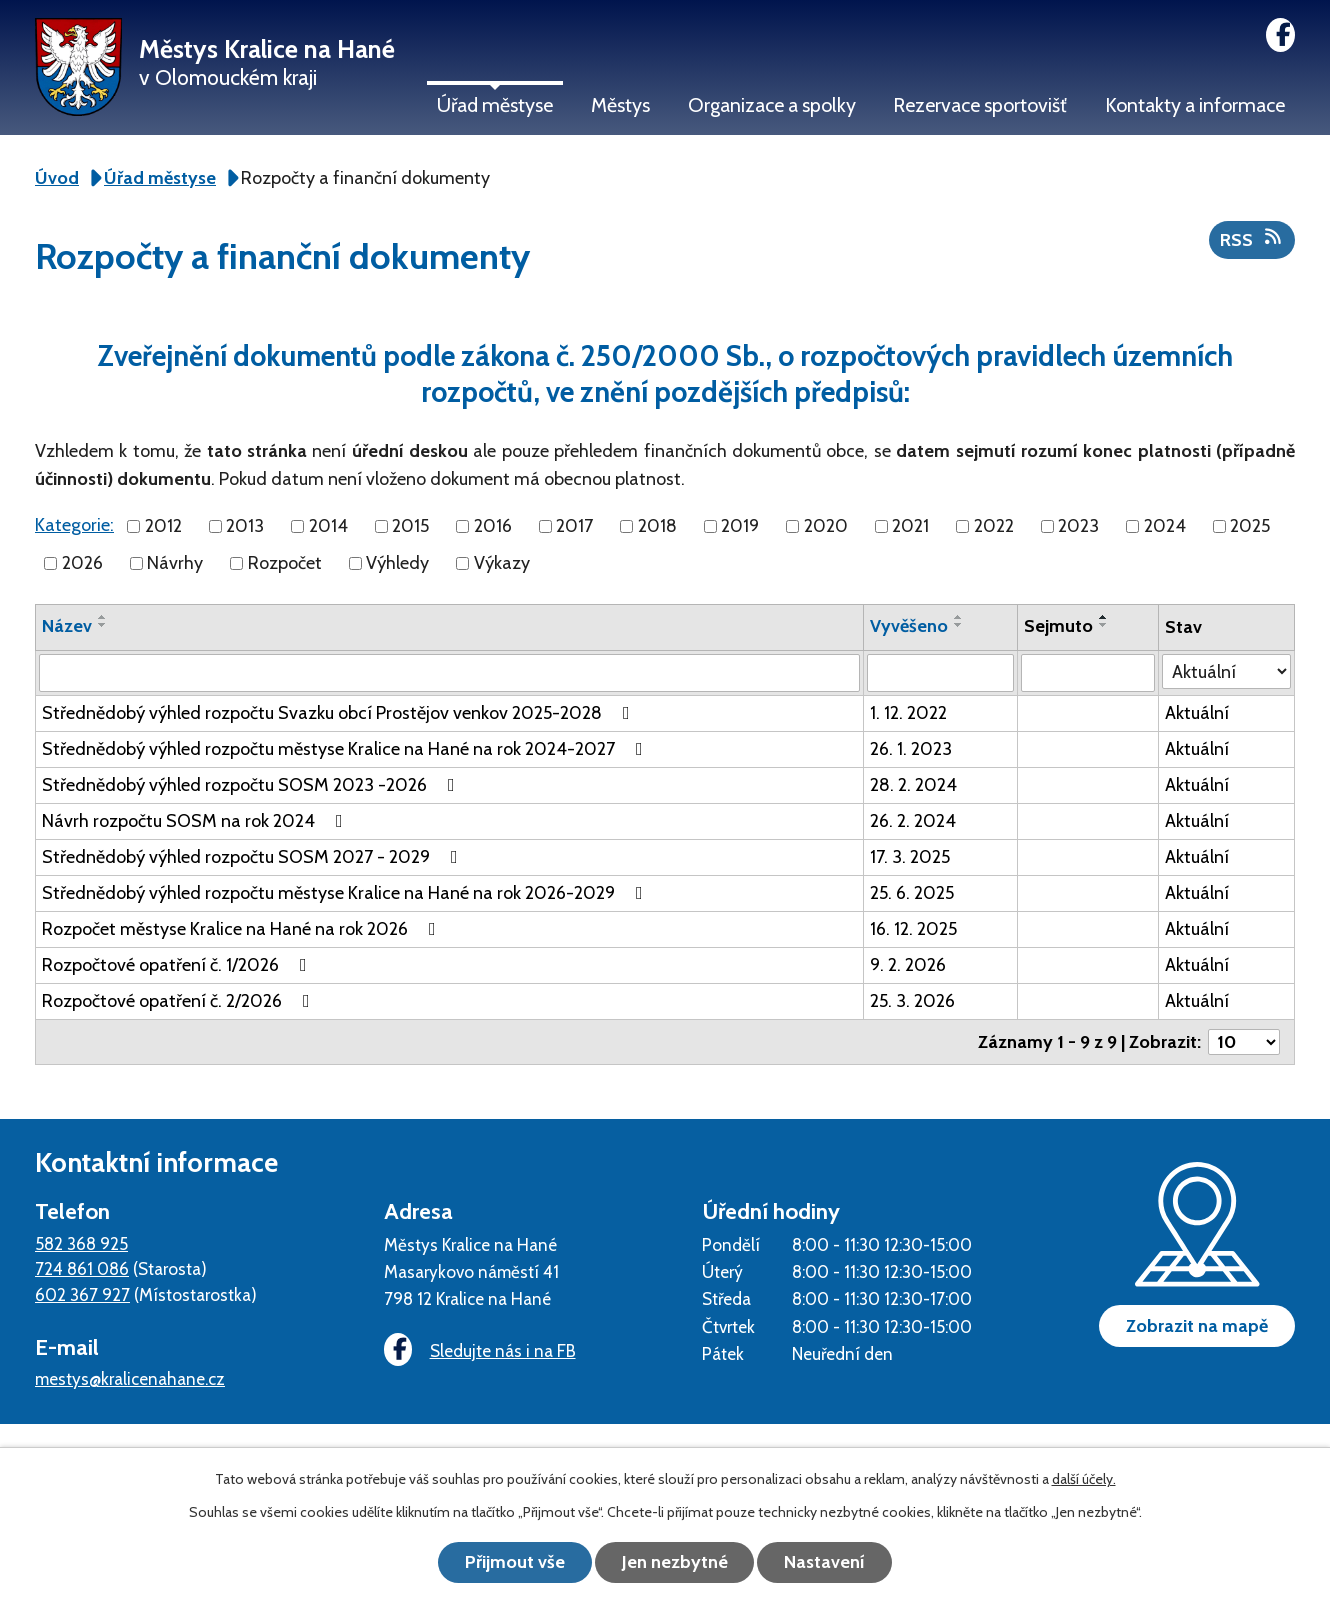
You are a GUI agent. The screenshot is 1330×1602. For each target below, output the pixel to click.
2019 (740, 526)
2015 (410, 526)
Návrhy (175, 563)
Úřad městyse (495, 105)
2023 (1078, 526)
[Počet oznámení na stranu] (1244, 1042)
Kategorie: (74, 525)
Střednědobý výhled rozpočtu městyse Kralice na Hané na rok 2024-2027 (346, 749)
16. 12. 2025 (913, 929)
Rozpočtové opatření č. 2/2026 (180, 1001)
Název (67, 626)
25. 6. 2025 (912, 893)
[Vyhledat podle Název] (449, 673)
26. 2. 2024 (913, 821)
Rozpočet (285, 563)
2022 (994, 526)
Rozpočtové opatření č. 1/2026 (178, 965)
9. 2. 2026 (908, 965)
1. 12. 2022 (908, 713)
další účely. (1084, 1479)
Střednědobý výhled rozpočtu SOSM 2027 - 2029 (254, 857)
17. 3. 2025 (910, 857)
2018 (657, 526)
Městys (620, 105)
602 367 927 (82, 1294)
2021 (910, 526)
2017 (574, 526)
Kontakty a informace (1195, 105)
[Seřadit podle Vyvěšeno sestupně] (959, 625)
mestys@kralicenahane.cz (130, 1378)
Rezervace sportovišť (980, 105)
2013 (245, 526)
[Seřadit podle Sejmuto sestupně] (1104, 625)
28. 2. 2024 (913, 785)
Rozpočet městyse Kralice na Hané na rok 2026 (243, 929)
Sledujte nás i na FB (480, 1350)
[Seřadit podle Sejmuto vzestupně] (1104, 617)
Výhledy (397, 563)
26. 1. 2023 (911, 749)
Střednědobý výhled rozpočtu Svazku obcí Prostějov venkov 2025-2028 (340, 713)
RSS (1252, 239)
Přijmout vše (515, 1562)
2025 (1250, 526)
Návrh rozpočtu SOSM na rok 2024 (196, 821)
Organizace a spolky (772, 105)
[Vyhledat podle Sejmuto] (1088, 673)
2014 (328, 526)
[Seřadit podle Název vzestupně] (103, 617)
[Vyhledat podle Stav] (1226, 671)
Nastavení (825, 1562)
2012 (163, 526)
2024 (1165, 526)
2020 (826, 526)
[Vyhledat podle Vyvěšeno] (940, 673)
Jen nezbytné (675, 1562)
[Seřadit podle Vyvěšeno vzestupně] (959, 617)
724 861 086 (82, 1268)
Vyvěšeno (909, 626)
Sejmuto (1058, 626)
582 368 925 (81, 1243)
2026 (82, 563)
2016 (493, 526)
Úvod (57, 178)
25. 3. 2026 (912, 1001)
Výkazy (502, 563)
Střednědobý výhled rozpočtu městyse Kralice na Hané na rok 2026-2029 (346, 893)
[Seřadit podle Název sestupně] (103, 625)
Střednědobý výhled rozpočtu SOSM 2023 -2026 (252, 785)
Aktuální (1197, 713)
